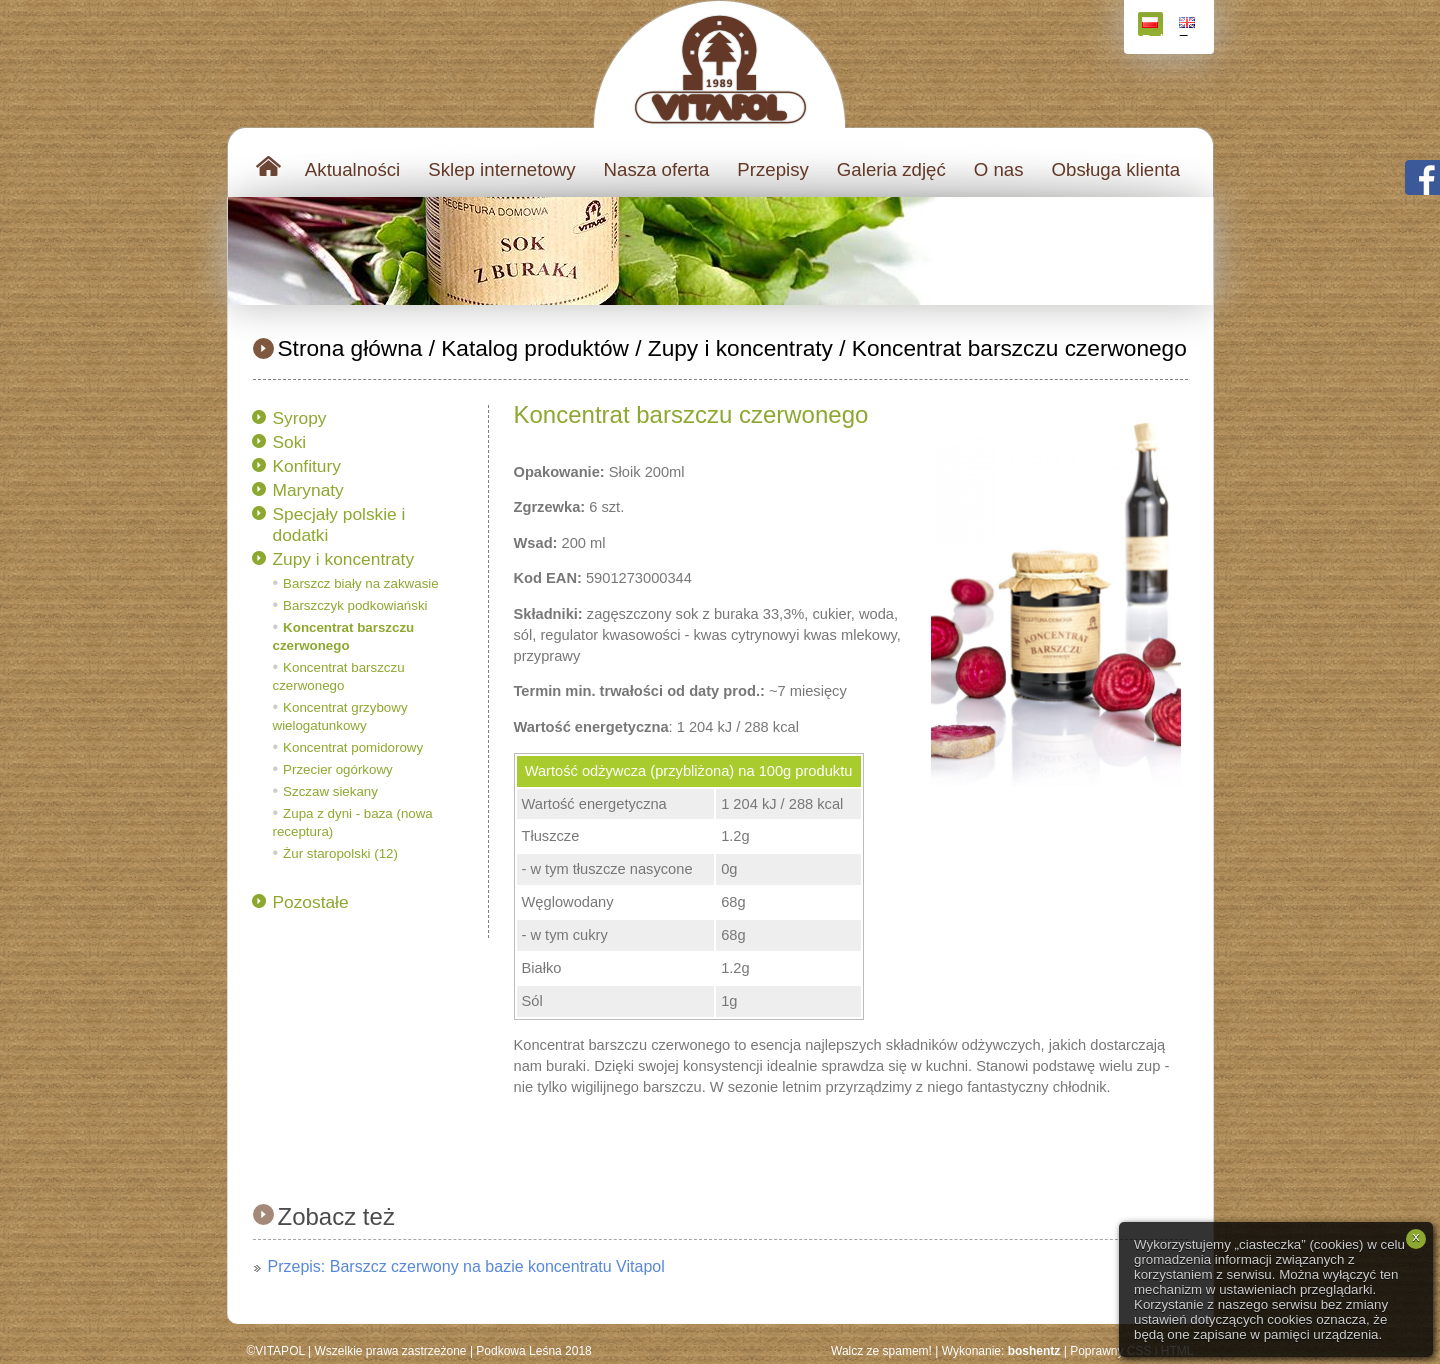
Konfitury (307, 466)
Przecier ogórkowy (338, 769)
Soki (290, 442)
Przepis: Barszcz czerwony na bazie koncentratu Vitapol (466, 1266)
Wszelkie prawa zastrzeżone (390, 1351)
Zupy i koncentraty (740, 348)
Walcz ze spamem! (881, 1351)
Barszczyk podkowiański (355, 605)
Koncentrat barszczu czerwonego (1019, 348)
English (1189, 26)
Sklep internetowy (501, 169)
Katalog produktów (535, 348)
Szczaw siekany (330, 791)
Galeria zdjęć (891, 169)
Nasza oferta (657, 169)
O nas (999, 169)
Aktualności (352, 169)
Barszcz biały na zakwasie (361, 583)
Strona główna (350, 348)
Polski (1152, 26)
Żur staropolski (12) (340, 853)
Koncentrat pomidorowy (353, 747)
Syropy (300, 418)
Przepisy (773, 169)
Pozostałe (311, 902)
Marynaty (308, 490)
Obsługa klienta (1116, 169)
